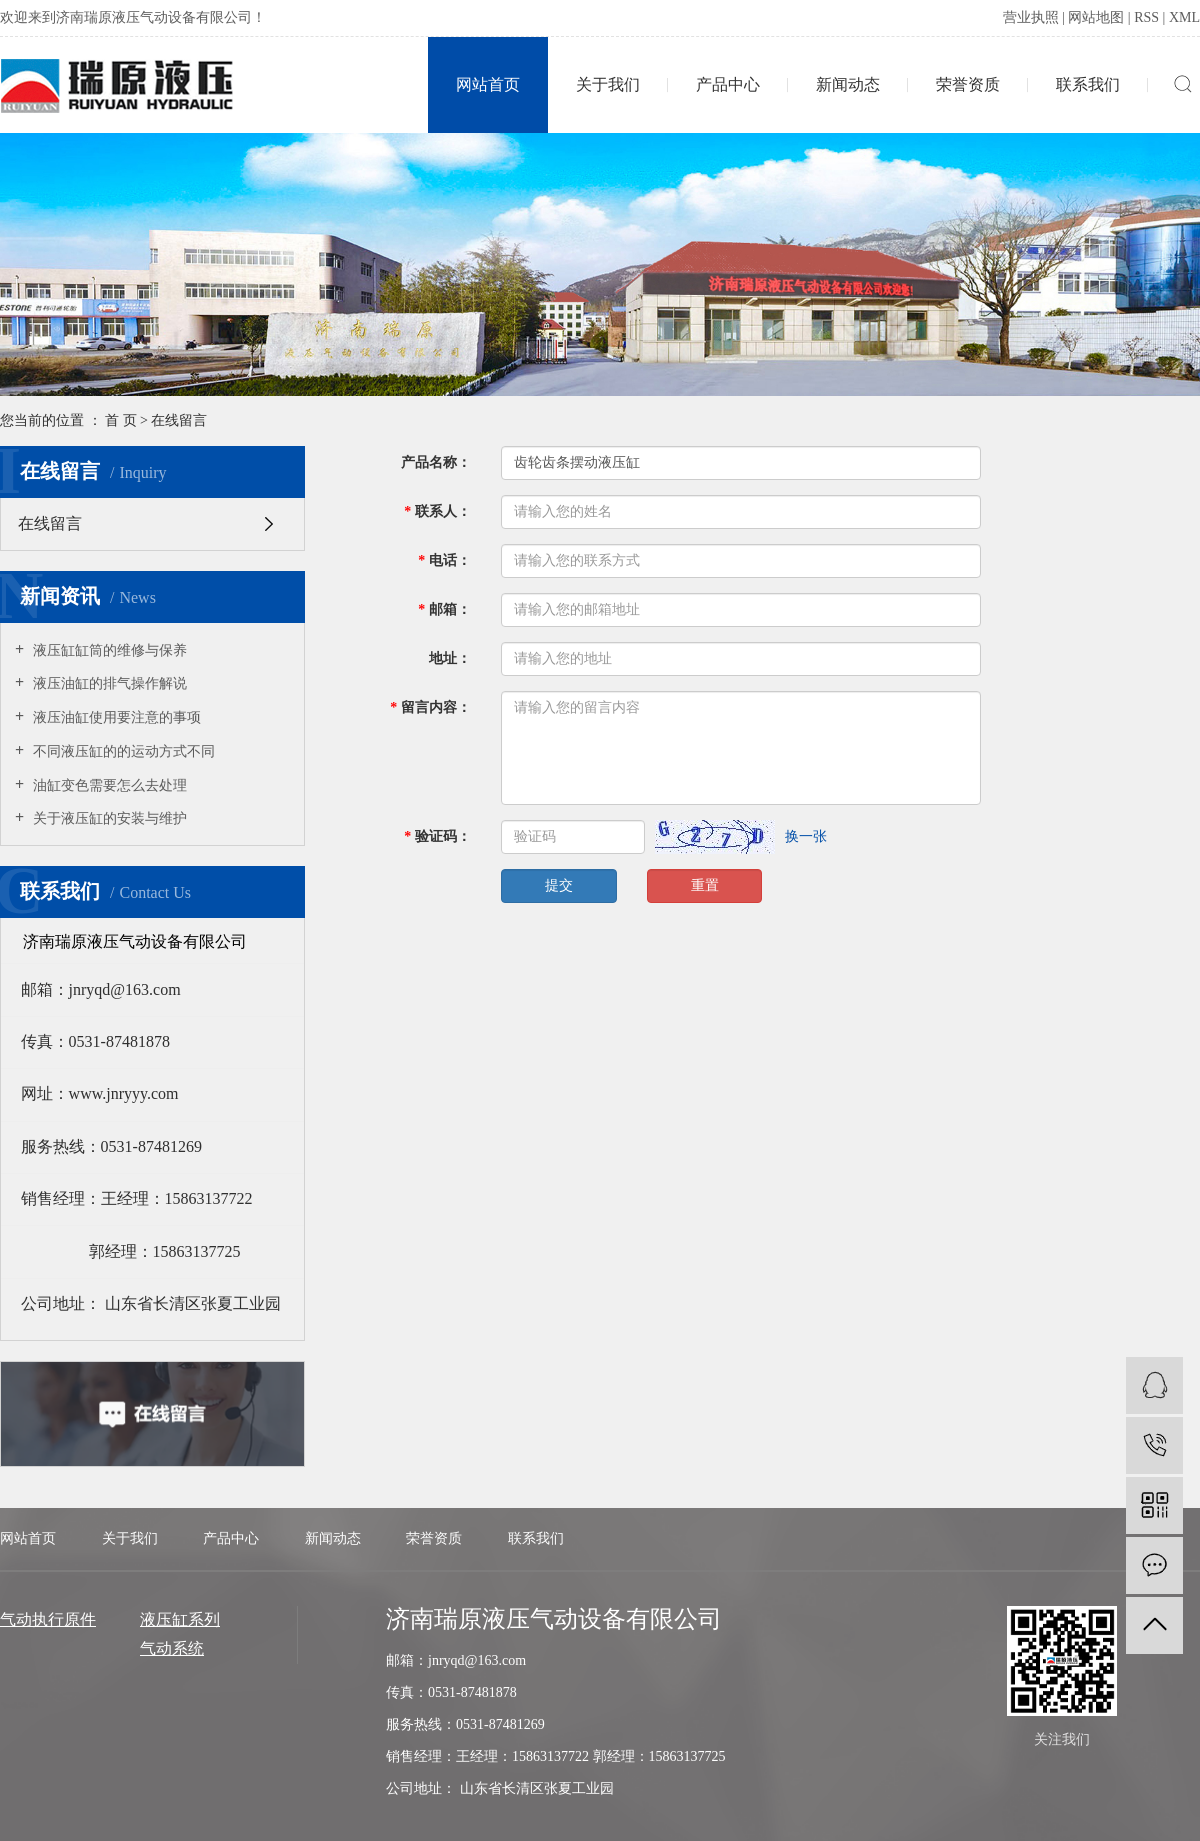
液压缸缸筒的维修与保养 (108, 650)
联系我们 (1088, 84)
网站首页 (488, 84)
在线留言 (50, 523)
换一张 (806, 836)
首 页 (121, 420)
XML (1184, 17)
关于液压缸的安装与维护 (108, 818)
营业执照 (1031, 17)
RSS (1146, 17)
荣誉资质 (968, 84)
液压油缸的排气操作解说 (108, 683)
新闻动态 (848, 84)
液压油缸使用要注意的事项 (115, 717)
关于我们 (608, 84)
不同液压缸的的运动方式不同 (122, 751)
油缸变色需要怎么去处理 (108, 785)
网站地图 (1096, 17)
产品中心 (728, 84)
